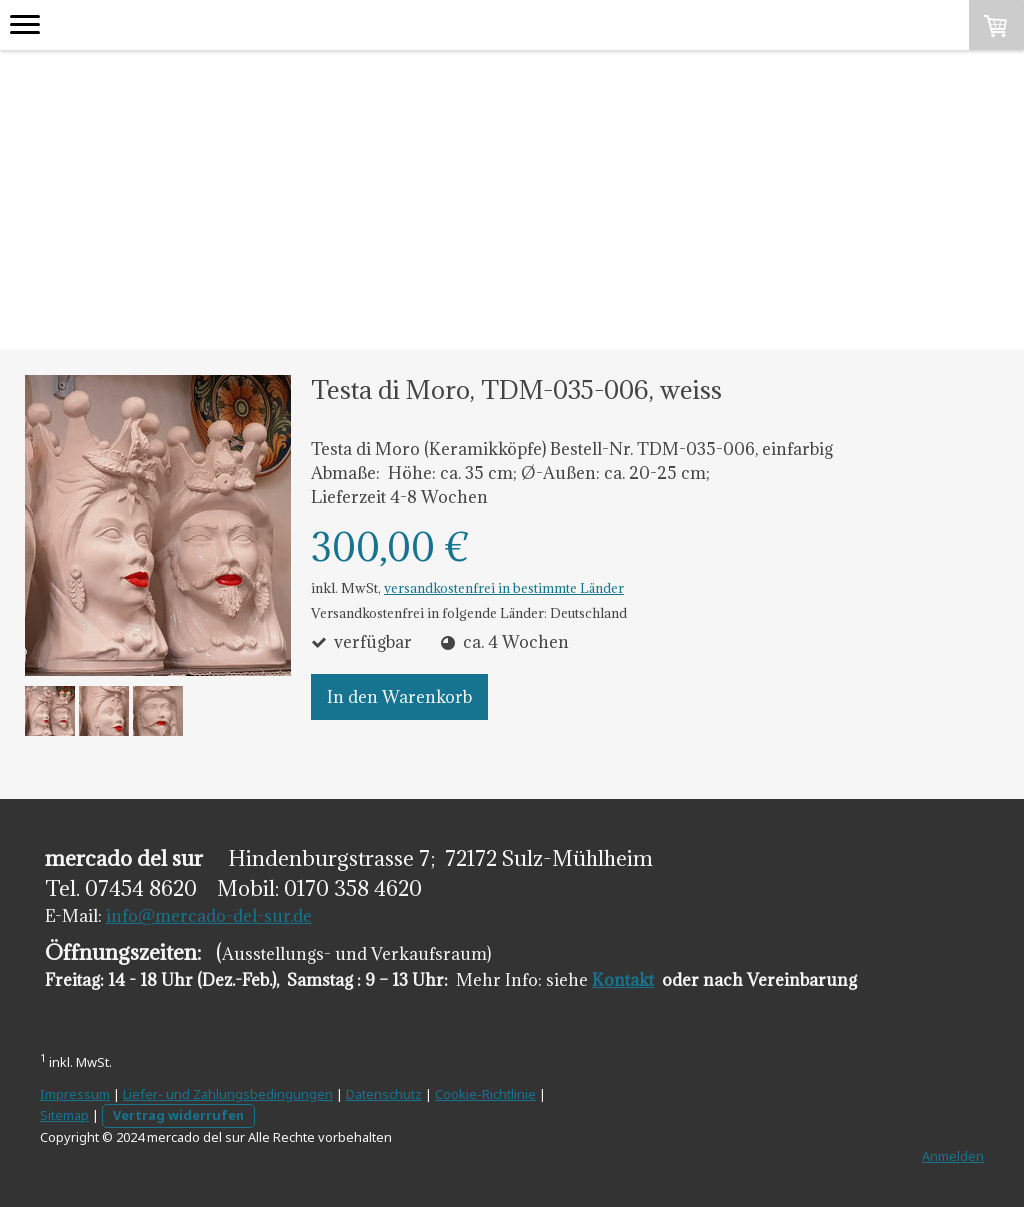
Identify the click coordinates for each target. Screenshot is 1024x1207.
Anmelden (953, 1156)
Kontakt (623, 980)
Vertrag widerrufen (178, 1115)
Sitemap (64, 1115)
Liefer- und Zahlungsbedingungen (228, 1094)
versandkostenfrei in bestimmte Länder (504, 588)
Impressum (75, 1094)
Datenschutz (384, 1094)
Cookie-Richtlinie (485, 1094)
